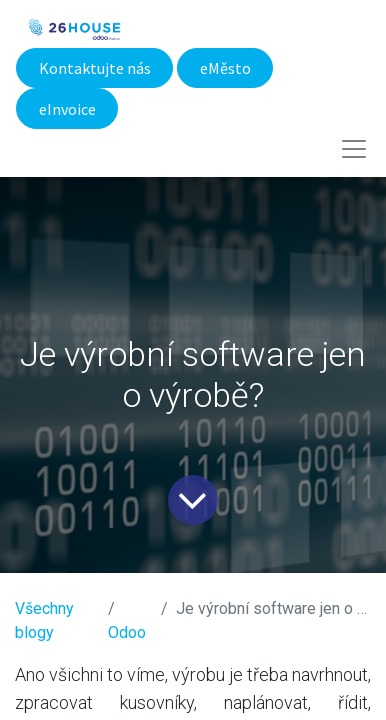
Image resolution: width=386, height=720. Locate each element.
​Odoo (127, 632)
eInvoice (67, 109)
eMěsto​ (225, 68)
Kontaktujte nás (95, 68)
